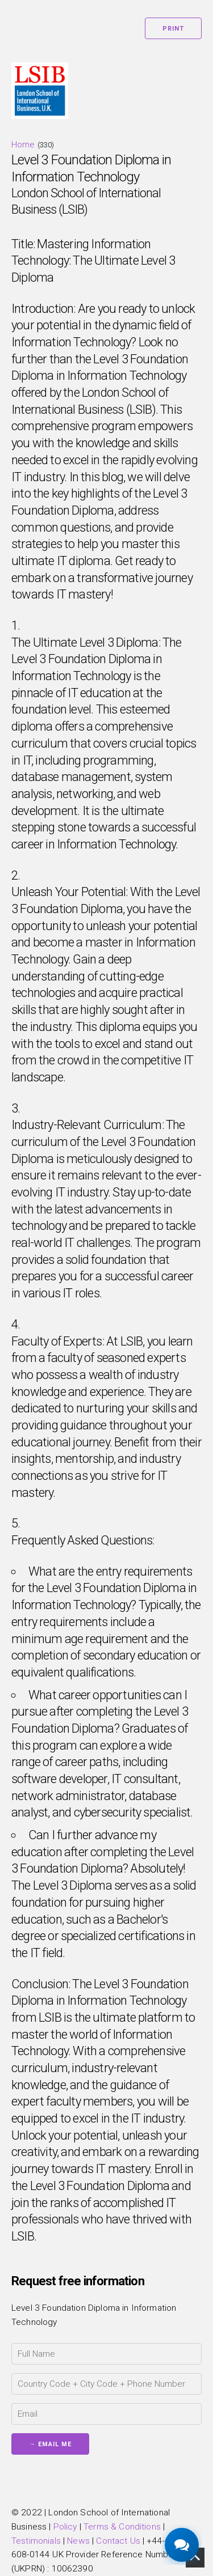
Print (173, 28)
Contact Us (118, 2541)
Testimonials (36, 2541)
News (78, 2541)
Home (23, 144)
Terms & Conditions (122, 2527)
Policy (65, 2527)
